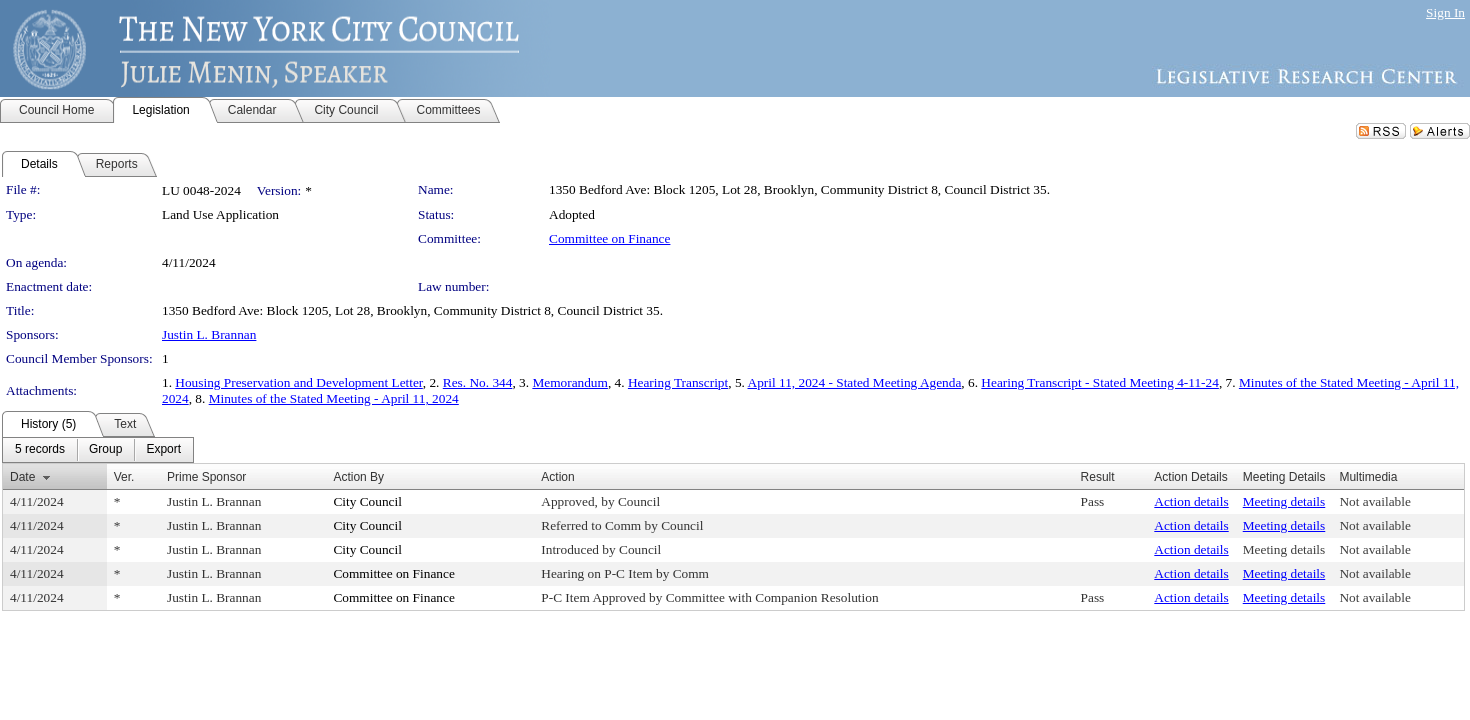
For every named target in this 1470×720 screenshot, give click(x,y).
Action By (358, 477)
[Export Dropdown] (163, 450)
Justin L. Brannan (209, 334)
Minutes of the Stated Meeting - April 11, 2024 (334, 398)
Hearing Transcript (678, 382)
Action (557, 477)
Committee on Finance (609, 238)
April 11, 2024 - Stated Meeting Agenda (855, 382)
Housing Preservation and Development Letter (298, 382)
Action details (1191, 501)
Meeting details (1284, 501)
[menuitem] (40, 450)
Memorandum (570, 382)
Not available (1374, 501)
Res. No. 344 (478, 382)
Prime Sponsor (206, 477)
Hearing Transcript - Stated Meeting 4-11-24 (1100, 382)
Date (22, 477)
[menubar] (98, 450)
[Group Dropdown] (105, 450)
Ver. (124, 477)
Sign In (1445, 12)
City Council (367, 501)
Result (1098, 477)
